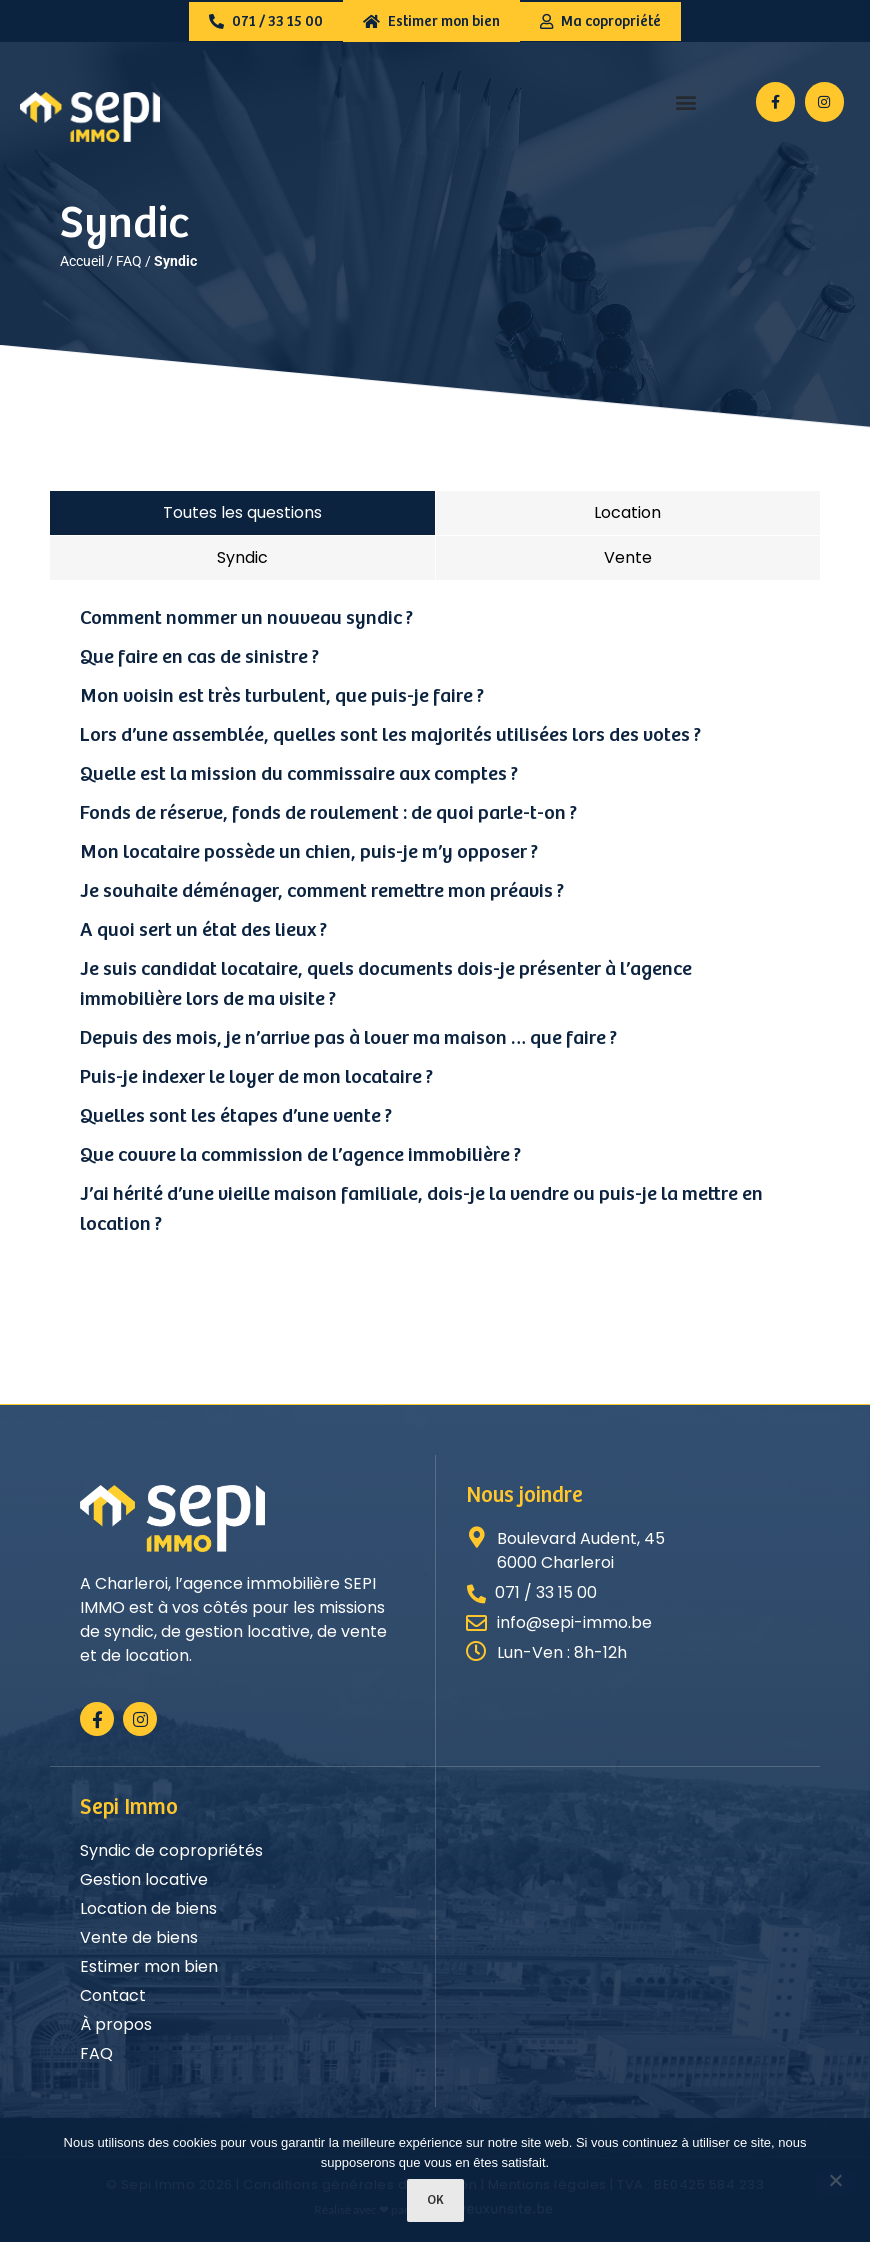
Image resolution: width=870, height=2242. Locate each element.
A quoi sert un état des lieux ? (203, 930)
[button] (686, 102)
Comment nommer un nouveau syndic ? (246, 618)
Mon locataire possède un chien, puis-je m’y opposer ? (309, 852)
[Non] (835, 2182)
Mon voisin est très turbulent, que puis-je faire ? (282, 696)
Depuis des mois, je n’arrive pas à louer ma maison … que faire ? (348, 1038)
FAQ (129, 261)
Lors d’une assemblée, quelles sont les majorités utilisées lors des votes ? (390, 735)
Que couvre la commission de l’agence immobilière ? (300, 1155)
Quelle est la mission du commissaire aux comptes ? (299, 774)
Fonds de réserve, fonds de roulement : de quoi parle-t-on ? (328, 813)
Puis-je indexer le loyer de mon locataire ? (256, 1077)
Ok (435, 2200)
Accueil (82, 261)
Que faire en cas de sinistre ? (199, 657)
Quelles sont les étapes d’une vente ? (236, 1116)
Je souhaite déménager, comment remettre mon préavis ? (322, 891)
